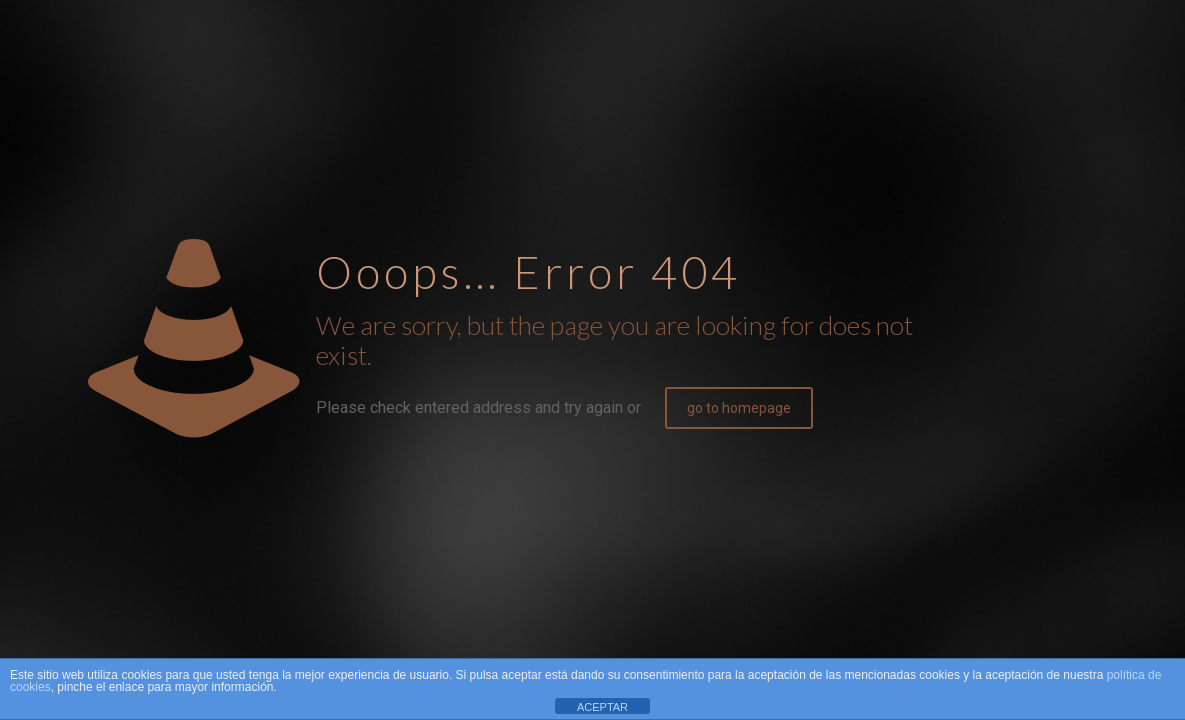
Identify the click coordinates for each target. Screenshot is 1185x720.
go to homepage (739, 408)
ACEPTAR (602, 707)
